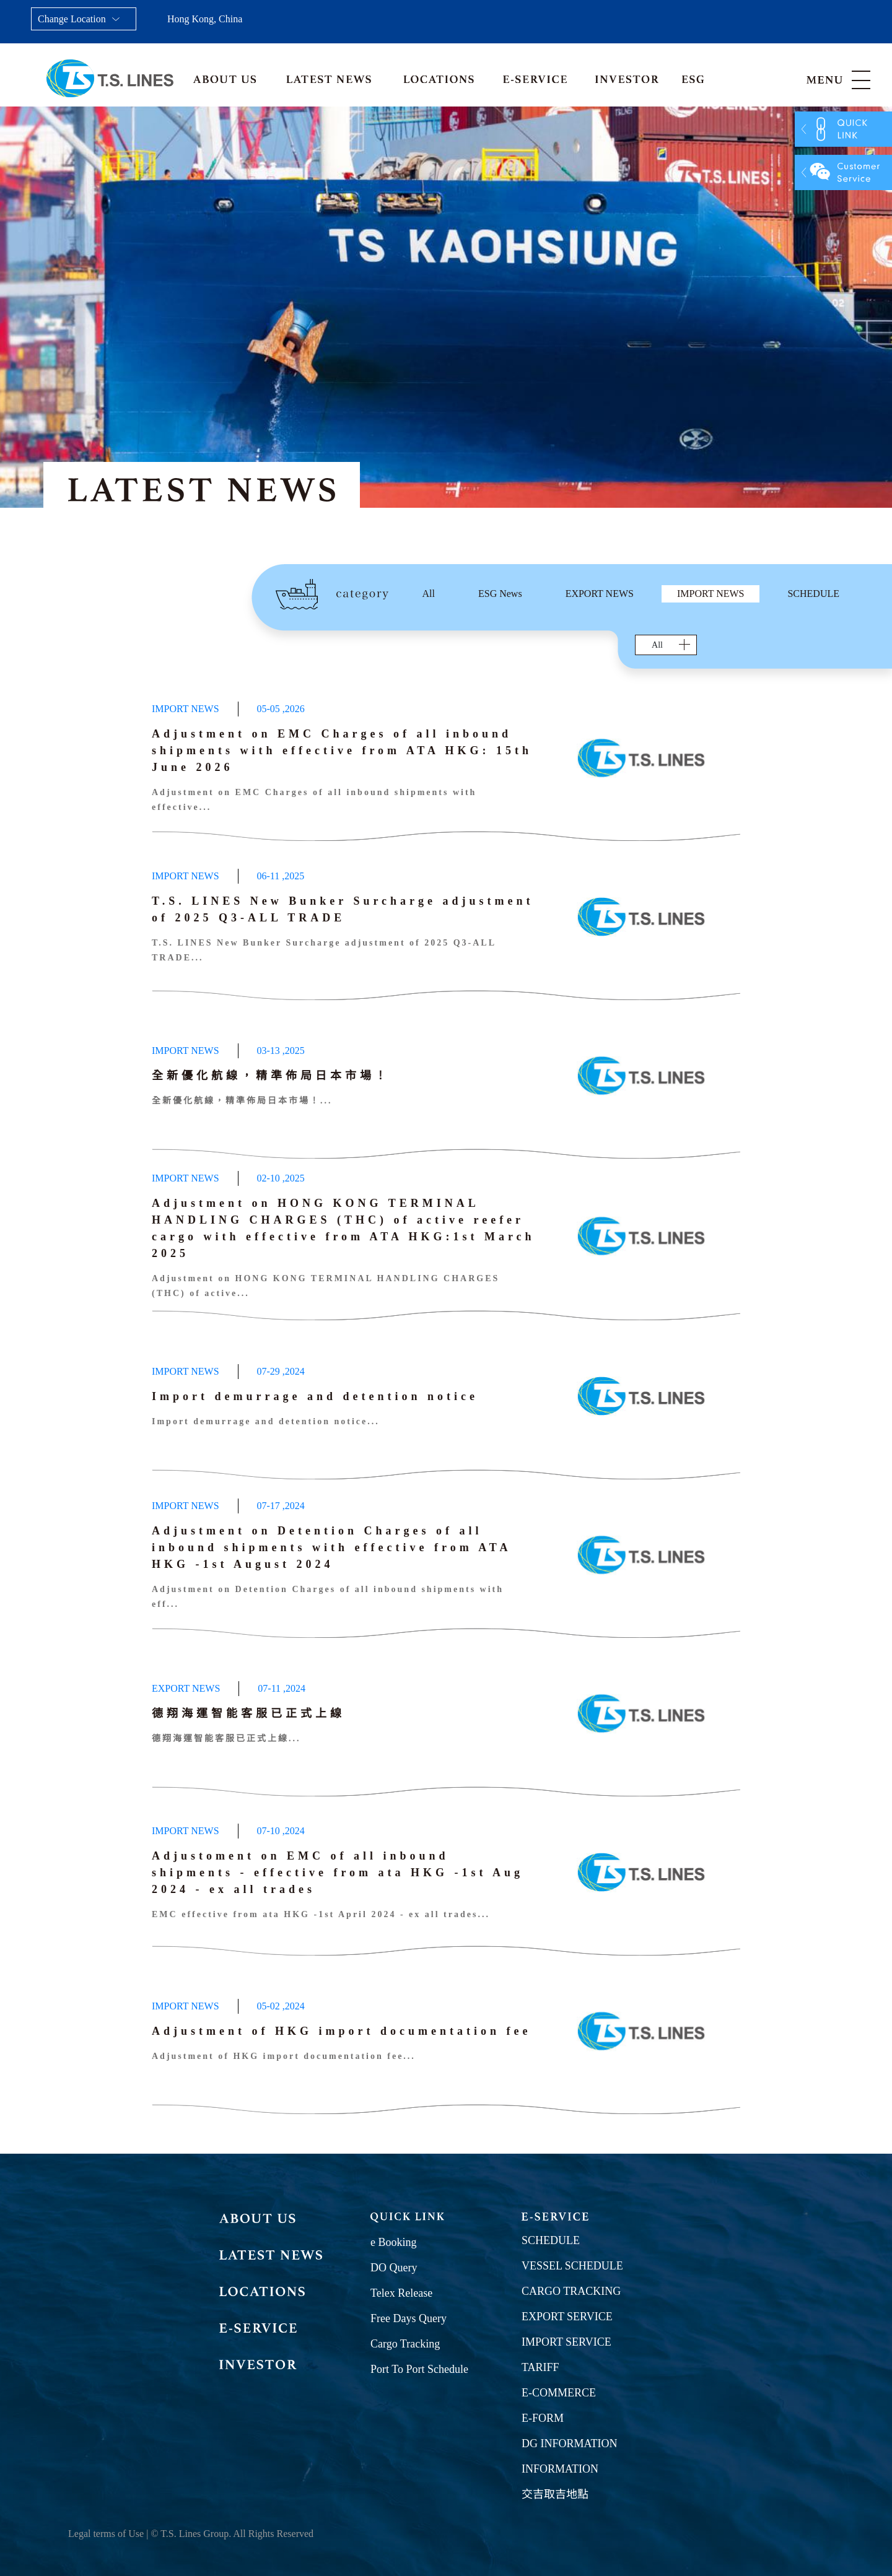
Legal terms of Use (106, 2533)
